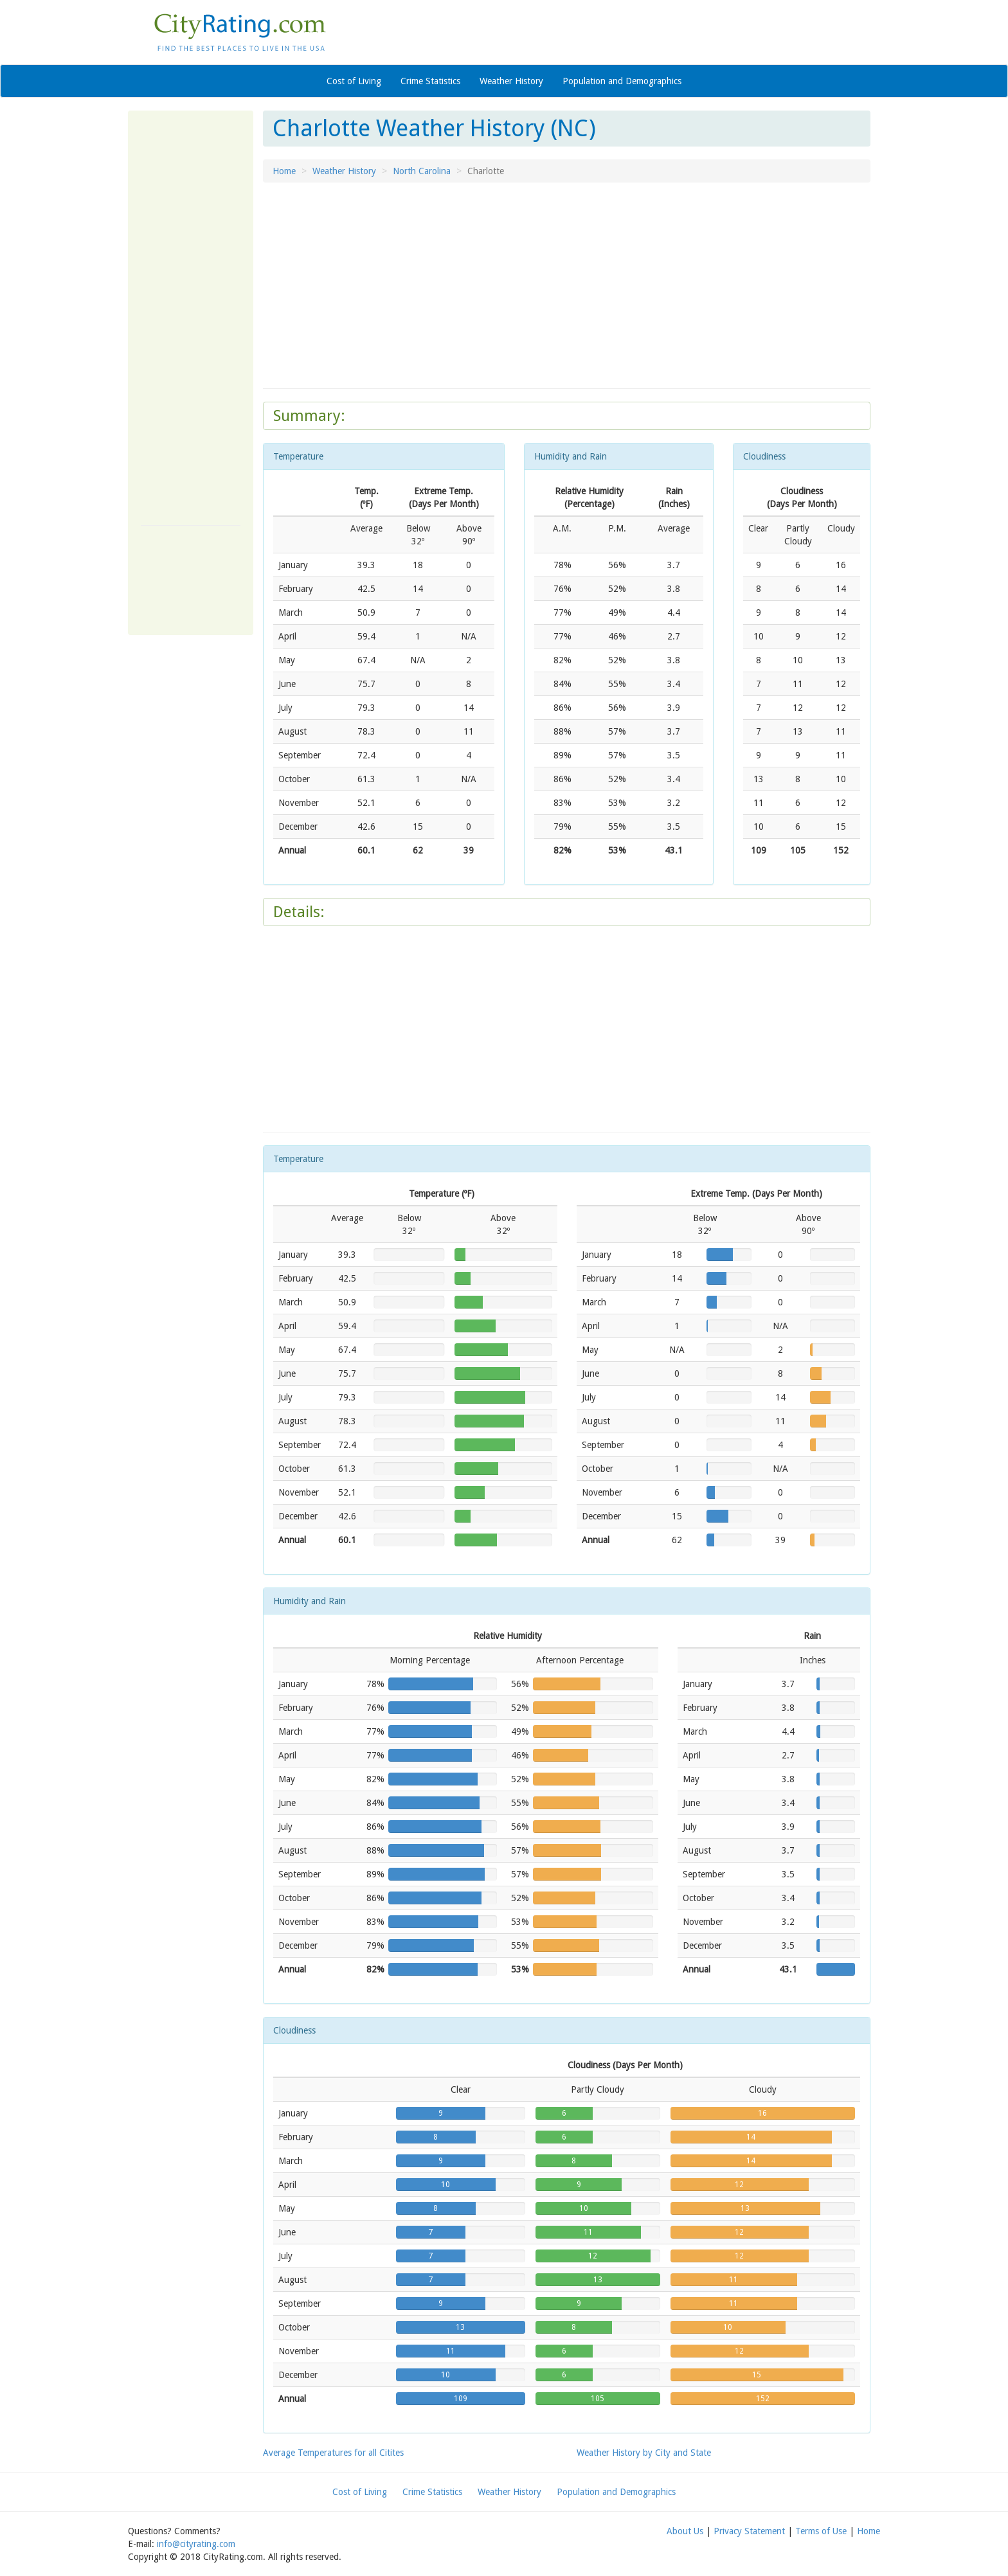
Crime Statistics (430, 81)
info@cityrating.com (196, 2544)
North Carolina (422, 171)
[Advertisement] (192, 316)
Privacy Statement (749, 2531)
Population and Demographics (621, 81)
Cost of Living (354, 81)
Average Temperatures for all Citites (333, 2452)
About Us (685, 2531)
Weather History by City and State (644, 2452)
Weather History (511, 81)
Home (284, 171)
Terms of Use (821, 2531)
